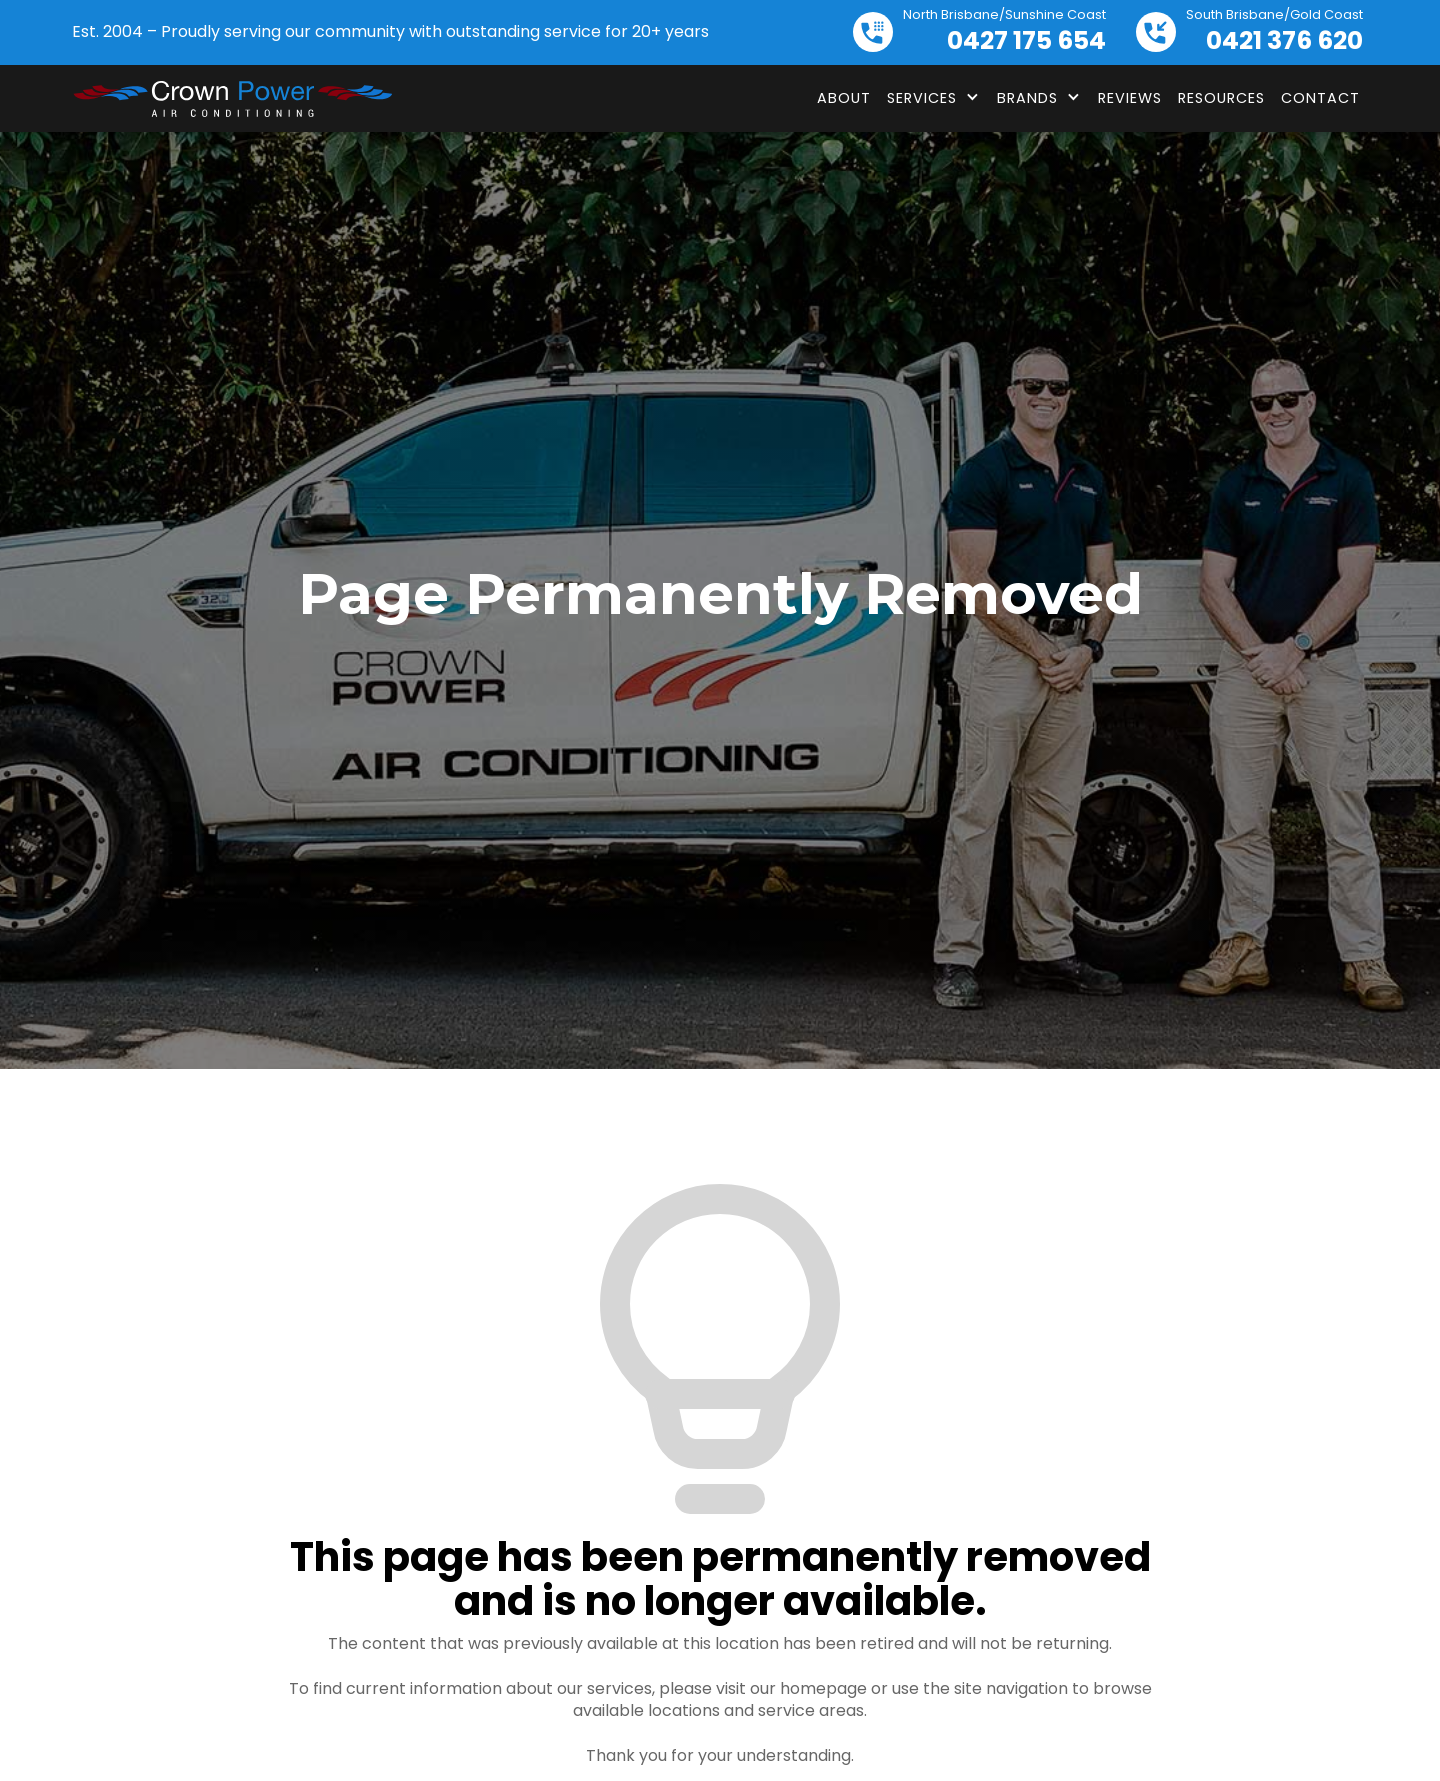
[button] (934, 98)
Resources (1221, 98)
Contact (1320, 98)
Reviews (1130, 98)
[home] (232, 99)
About (844, 98)
